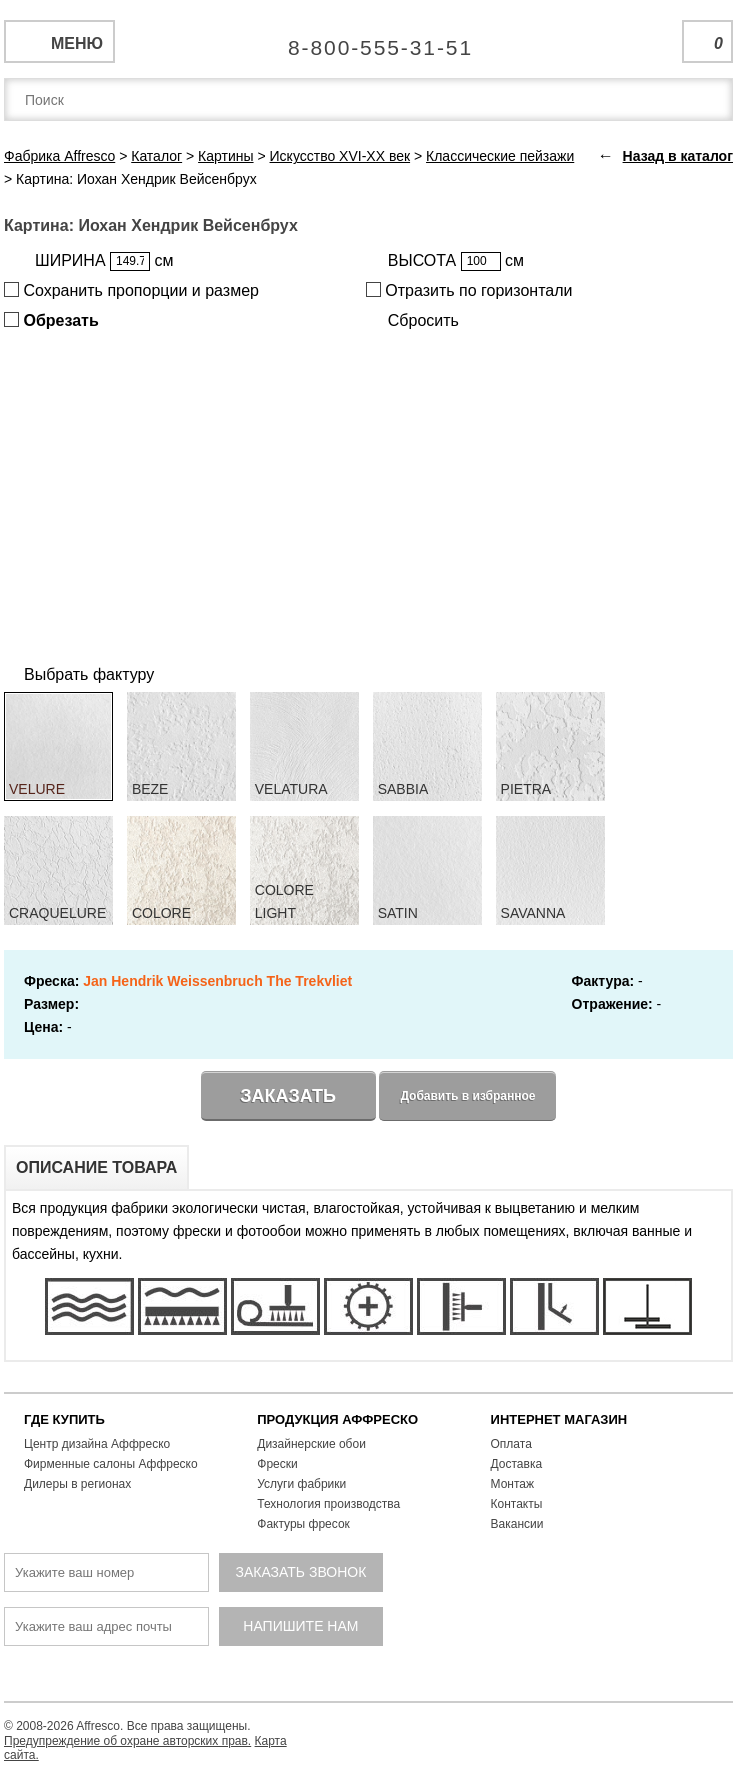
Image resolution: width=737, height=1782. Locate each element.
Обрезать (51, 320)
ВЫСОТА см (456, 261)
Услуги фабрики (301, 1484)
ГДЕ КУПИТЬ (64, 1419)
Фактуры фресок (303, 1524)
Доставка (517, 1464)
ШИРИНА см (104, 261)
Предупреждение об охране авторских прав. (127, 1741)
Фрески (277, 1464)
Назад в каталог (678, 156)
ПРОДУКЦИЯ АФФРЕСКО (337, 1419)
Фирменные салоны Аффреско (111, 1464)
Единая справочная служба (368, 40)
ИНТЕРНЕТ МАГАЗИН (559, 1419)
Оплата (511, 1444)
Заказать (288, 1096)
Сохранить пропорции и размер (131, 290)
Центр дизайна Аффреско (97, 1444)
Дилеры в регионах (77, 1484)
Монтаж (513, 1484)
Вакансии (517, 1524)
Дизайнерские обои (311, 1444)
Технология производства (328, 1504)
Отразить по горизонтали (469, 290)
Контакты (517, 1504)
